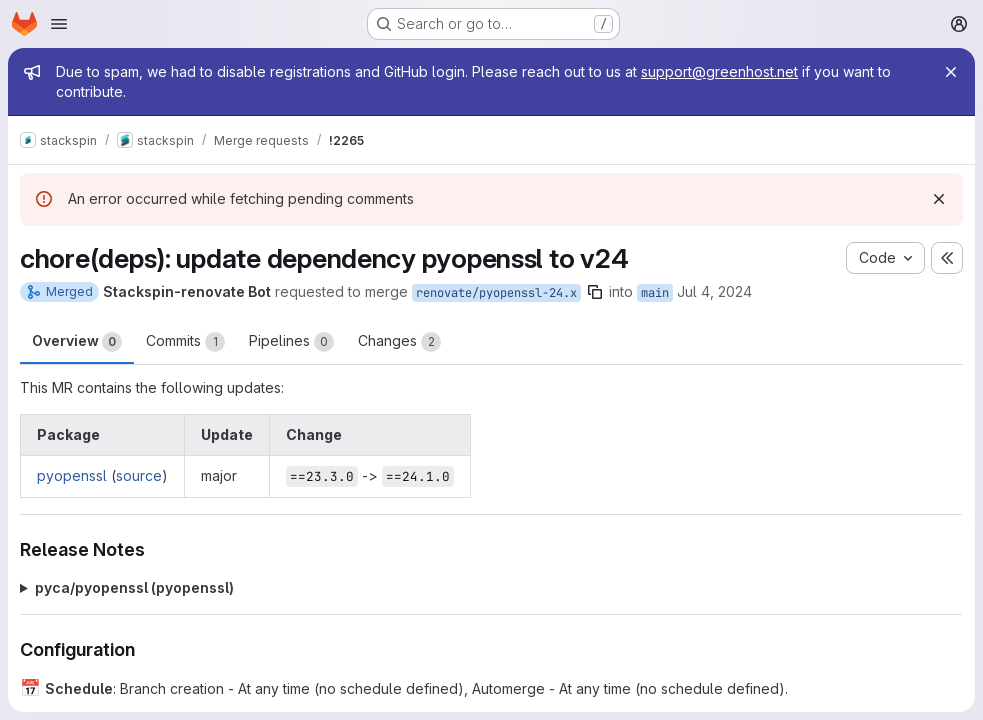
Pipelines (291, 342)
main (655, 293)
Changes (399, 342)
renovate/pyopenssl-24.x (496, 293)
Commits (185, 342)
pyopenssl (72, 475)
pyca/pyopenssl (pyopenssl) (134, 587)
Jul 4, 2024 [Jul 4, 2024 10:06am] (714, 291)
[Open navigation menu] (59, 24)
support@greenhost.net (719, 71)
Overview (77, 342)
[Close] (951, 72)
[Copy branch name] (595, 292)
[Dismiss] (939, 199)
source (139, 475)
